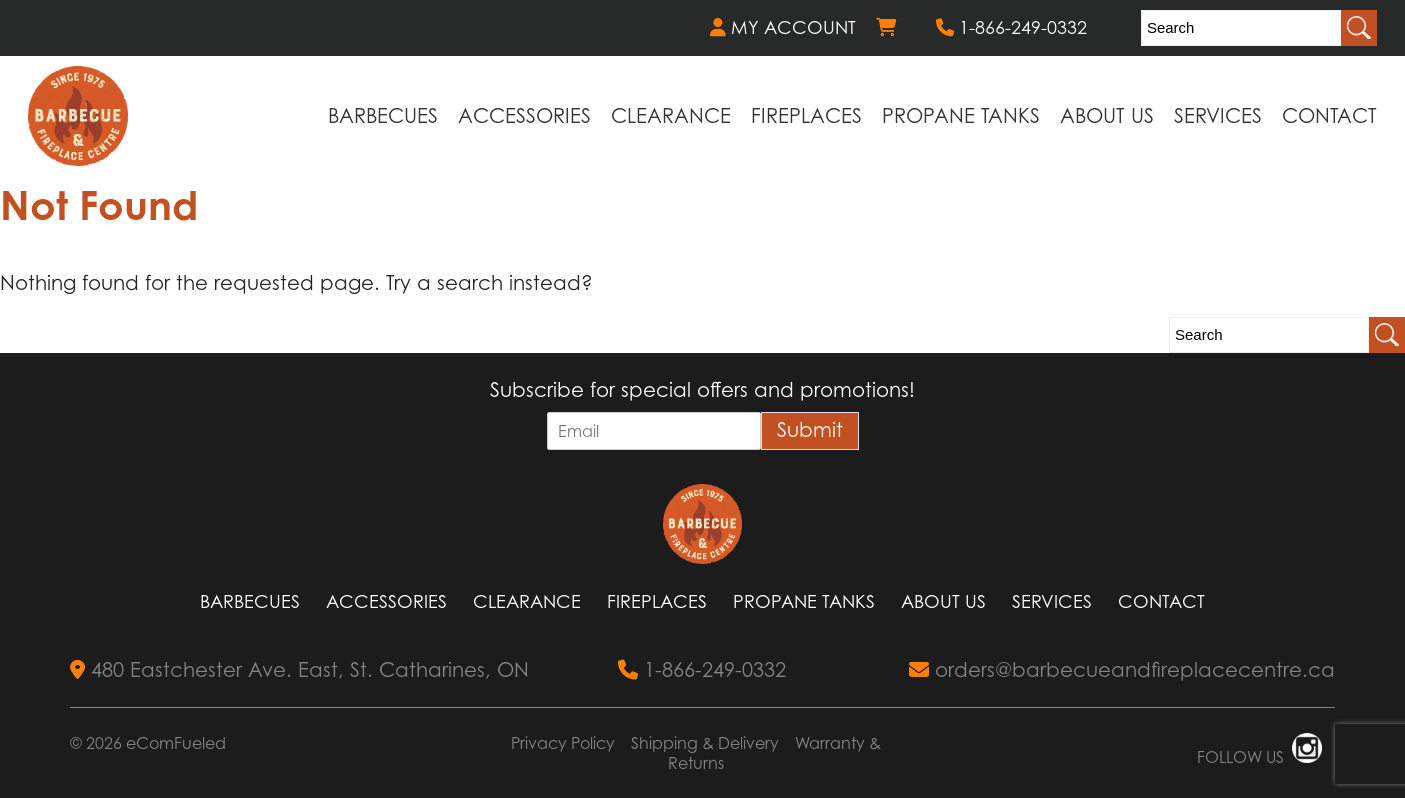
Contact (1329, 116)
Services (1218, 116)
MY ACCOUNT (783, 27)
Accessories (524, 116)
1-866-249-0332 (1011, 27)
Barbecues (383, 116)
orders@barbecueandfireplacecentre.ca (1122, 670)
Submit (810, 430)
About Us (1107, 116)
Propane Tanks (961, 116)
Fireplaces (806, 116)
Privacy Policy (563, 743)
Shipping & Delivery (705, 743)
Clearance (671, 116)
